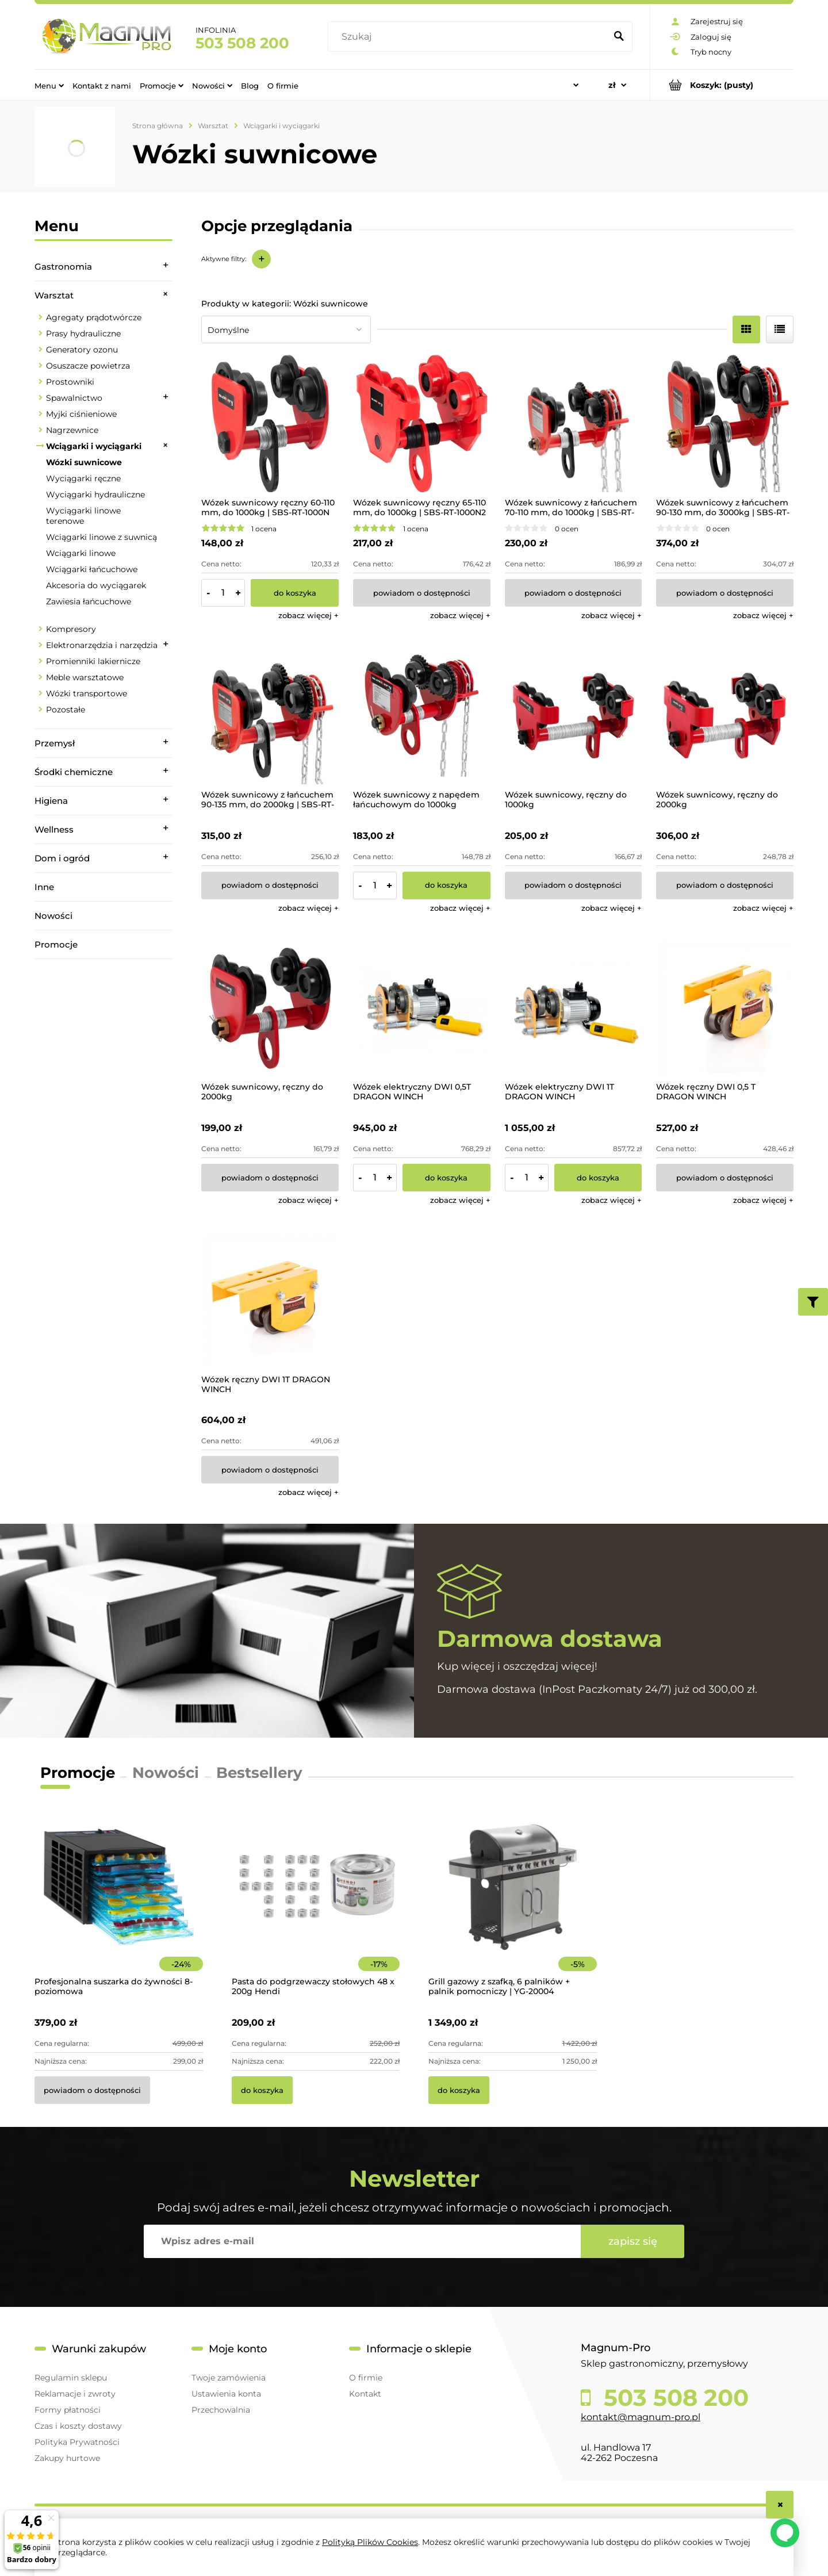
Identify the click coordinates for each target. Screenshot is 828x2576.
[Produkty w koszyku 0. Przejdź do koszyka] (721, 85)
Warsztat (54, 295)
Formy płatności (67, 2410)
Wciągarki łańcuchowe (91, 569)
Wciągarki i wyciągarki (93, 446)
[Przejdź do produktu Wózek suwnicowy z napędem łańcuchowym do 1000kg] (421, 715)
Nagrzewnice (72, 430)
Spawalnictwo (74, 398)
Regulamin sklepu (70, 2377)
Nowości (53, 915)
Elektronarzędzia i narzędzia (102, 645)
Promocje (56, 944)
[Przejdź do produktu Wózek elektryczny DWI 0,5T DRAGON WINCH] (421, 1008)
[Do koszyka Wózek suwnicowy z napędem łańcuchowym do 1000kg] (446, 885)
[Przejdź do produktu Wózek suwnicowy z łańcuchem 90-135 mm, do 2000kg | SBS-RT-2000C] (270, 715)
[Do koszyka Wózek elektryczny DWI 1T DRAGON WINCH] (598, 1177)
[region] (103, 1120)
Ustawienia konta (226, 2394)
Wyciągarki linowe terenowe (83, 515)
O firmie (365, 2377)
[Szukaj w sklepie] (469, 37)
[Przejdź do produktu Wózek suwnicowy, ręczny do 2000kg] (724, 715)
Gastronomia (63, 266)
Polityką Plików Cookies (370, 2542)
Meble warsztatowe (85, 677)
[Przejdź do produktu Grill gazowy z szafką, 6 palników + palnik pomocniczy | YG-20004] (512, 1902)
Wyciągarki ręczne (83, 478)
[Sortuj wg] (286, 329)
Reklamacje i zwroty (75, 2394)
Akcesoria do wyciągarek (96, 585)
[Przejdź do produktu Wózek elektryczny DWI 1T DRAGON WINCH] (573, 1008)
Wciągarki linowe (81, 553)
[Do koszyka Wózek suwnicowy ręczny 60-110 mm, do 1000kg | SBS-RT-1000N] (295, 593)
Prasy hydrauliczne (83, 333)
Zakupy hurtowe (67, 2458)
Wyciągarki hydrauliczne (95, 494)
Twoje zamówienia (228, 2377)
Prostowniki (70, 382)
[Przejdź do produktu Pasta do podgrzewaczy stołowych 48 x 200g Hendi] (316, 1902)
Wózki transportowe (86, 693)
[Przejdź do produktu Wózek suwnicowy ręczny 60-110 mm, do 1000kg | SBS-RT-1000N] (270, 423)
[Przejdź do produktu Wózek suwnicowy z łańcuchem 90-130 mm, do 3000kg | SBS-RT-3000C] (724, 423)
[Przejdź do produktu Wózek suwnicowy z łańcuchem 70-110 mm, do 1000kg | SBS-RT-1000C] (573, 423)
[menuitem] (49, 85)
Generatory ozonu (82, 349)
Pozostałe (65, 709)
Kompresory (71, 629)
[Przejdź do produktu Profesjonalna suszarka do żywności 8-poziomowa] (118, 1902)
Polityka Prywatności (77, 2442)
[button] (308, 615)
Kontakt (365, 2394)
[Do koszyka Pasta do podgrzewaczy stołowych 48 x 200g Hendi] (262, 2090)
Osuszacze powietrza (88, 366)
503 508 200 (242, 43)
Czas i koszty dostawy (78, 2426)
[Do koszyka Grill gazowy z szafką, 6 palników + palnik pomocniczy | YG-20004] (458, 2090)
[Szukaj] (618, 37)
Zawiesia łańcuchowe (88, 601)
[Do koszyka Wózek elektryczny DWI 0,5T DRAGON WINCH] (446, 1177)
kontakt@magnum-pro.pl (640, 2417)
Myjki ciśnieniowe (81, 414)
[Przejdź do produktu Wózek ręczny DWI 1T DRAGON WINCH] (270, 1300)
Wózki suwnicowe (84, 462)
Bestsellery (259, 1773)
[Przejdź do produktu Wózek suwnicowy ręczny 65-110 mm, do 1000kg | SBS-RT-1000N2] (421, 423)
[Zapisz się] (632, 2241)
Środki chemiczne (73, 771)
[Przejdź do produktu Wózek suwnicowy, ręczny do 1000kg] (573, 715)
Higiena (51, 800)
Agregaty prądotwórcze (93, 317)
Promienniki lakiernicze (93, 661)
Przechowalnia (220, 2410)
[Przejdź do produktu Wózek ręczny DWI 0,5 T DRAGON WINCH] (724, 1008)
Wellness (54, 829)
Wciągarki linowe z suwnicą (101, 537)
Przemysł (54, 743)
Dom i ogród (62, 858)
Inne (44, 886)
